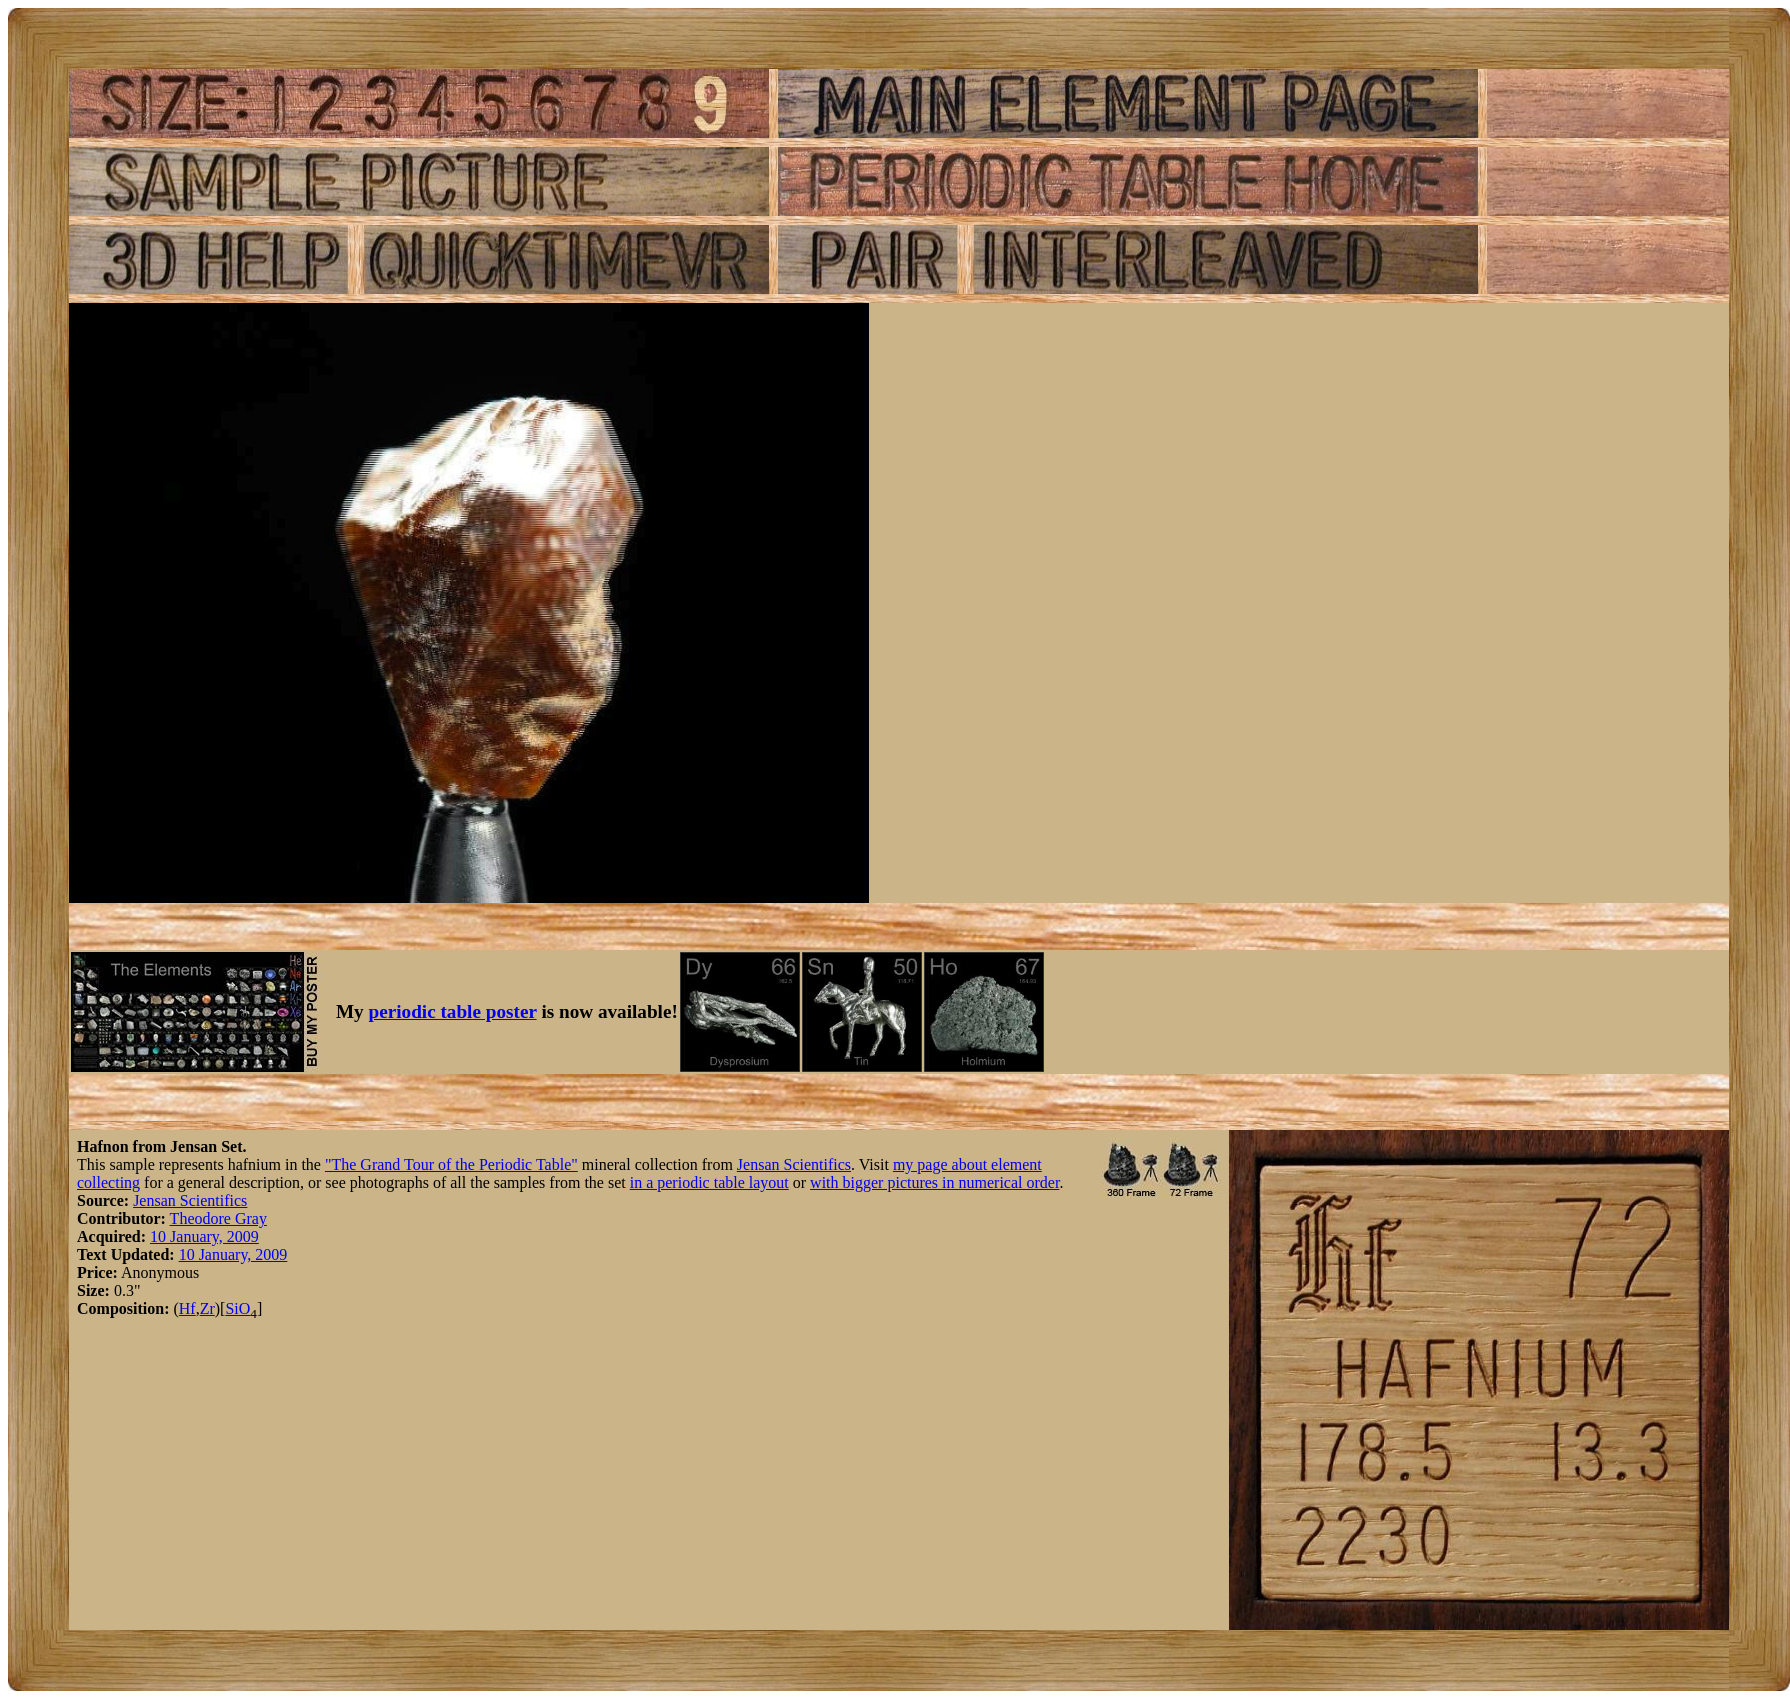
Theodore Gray (218, 1218)
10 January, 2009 (204, 1236)
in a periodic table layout (709, 1182)
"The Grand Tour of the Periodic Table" (451, 1164)
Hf (187, 1308)
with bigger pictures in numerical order (934, 1182)
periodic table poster (453, 1011)
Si (231, 1308)
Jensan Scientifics (794, 1164)
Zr (207, 1308)
